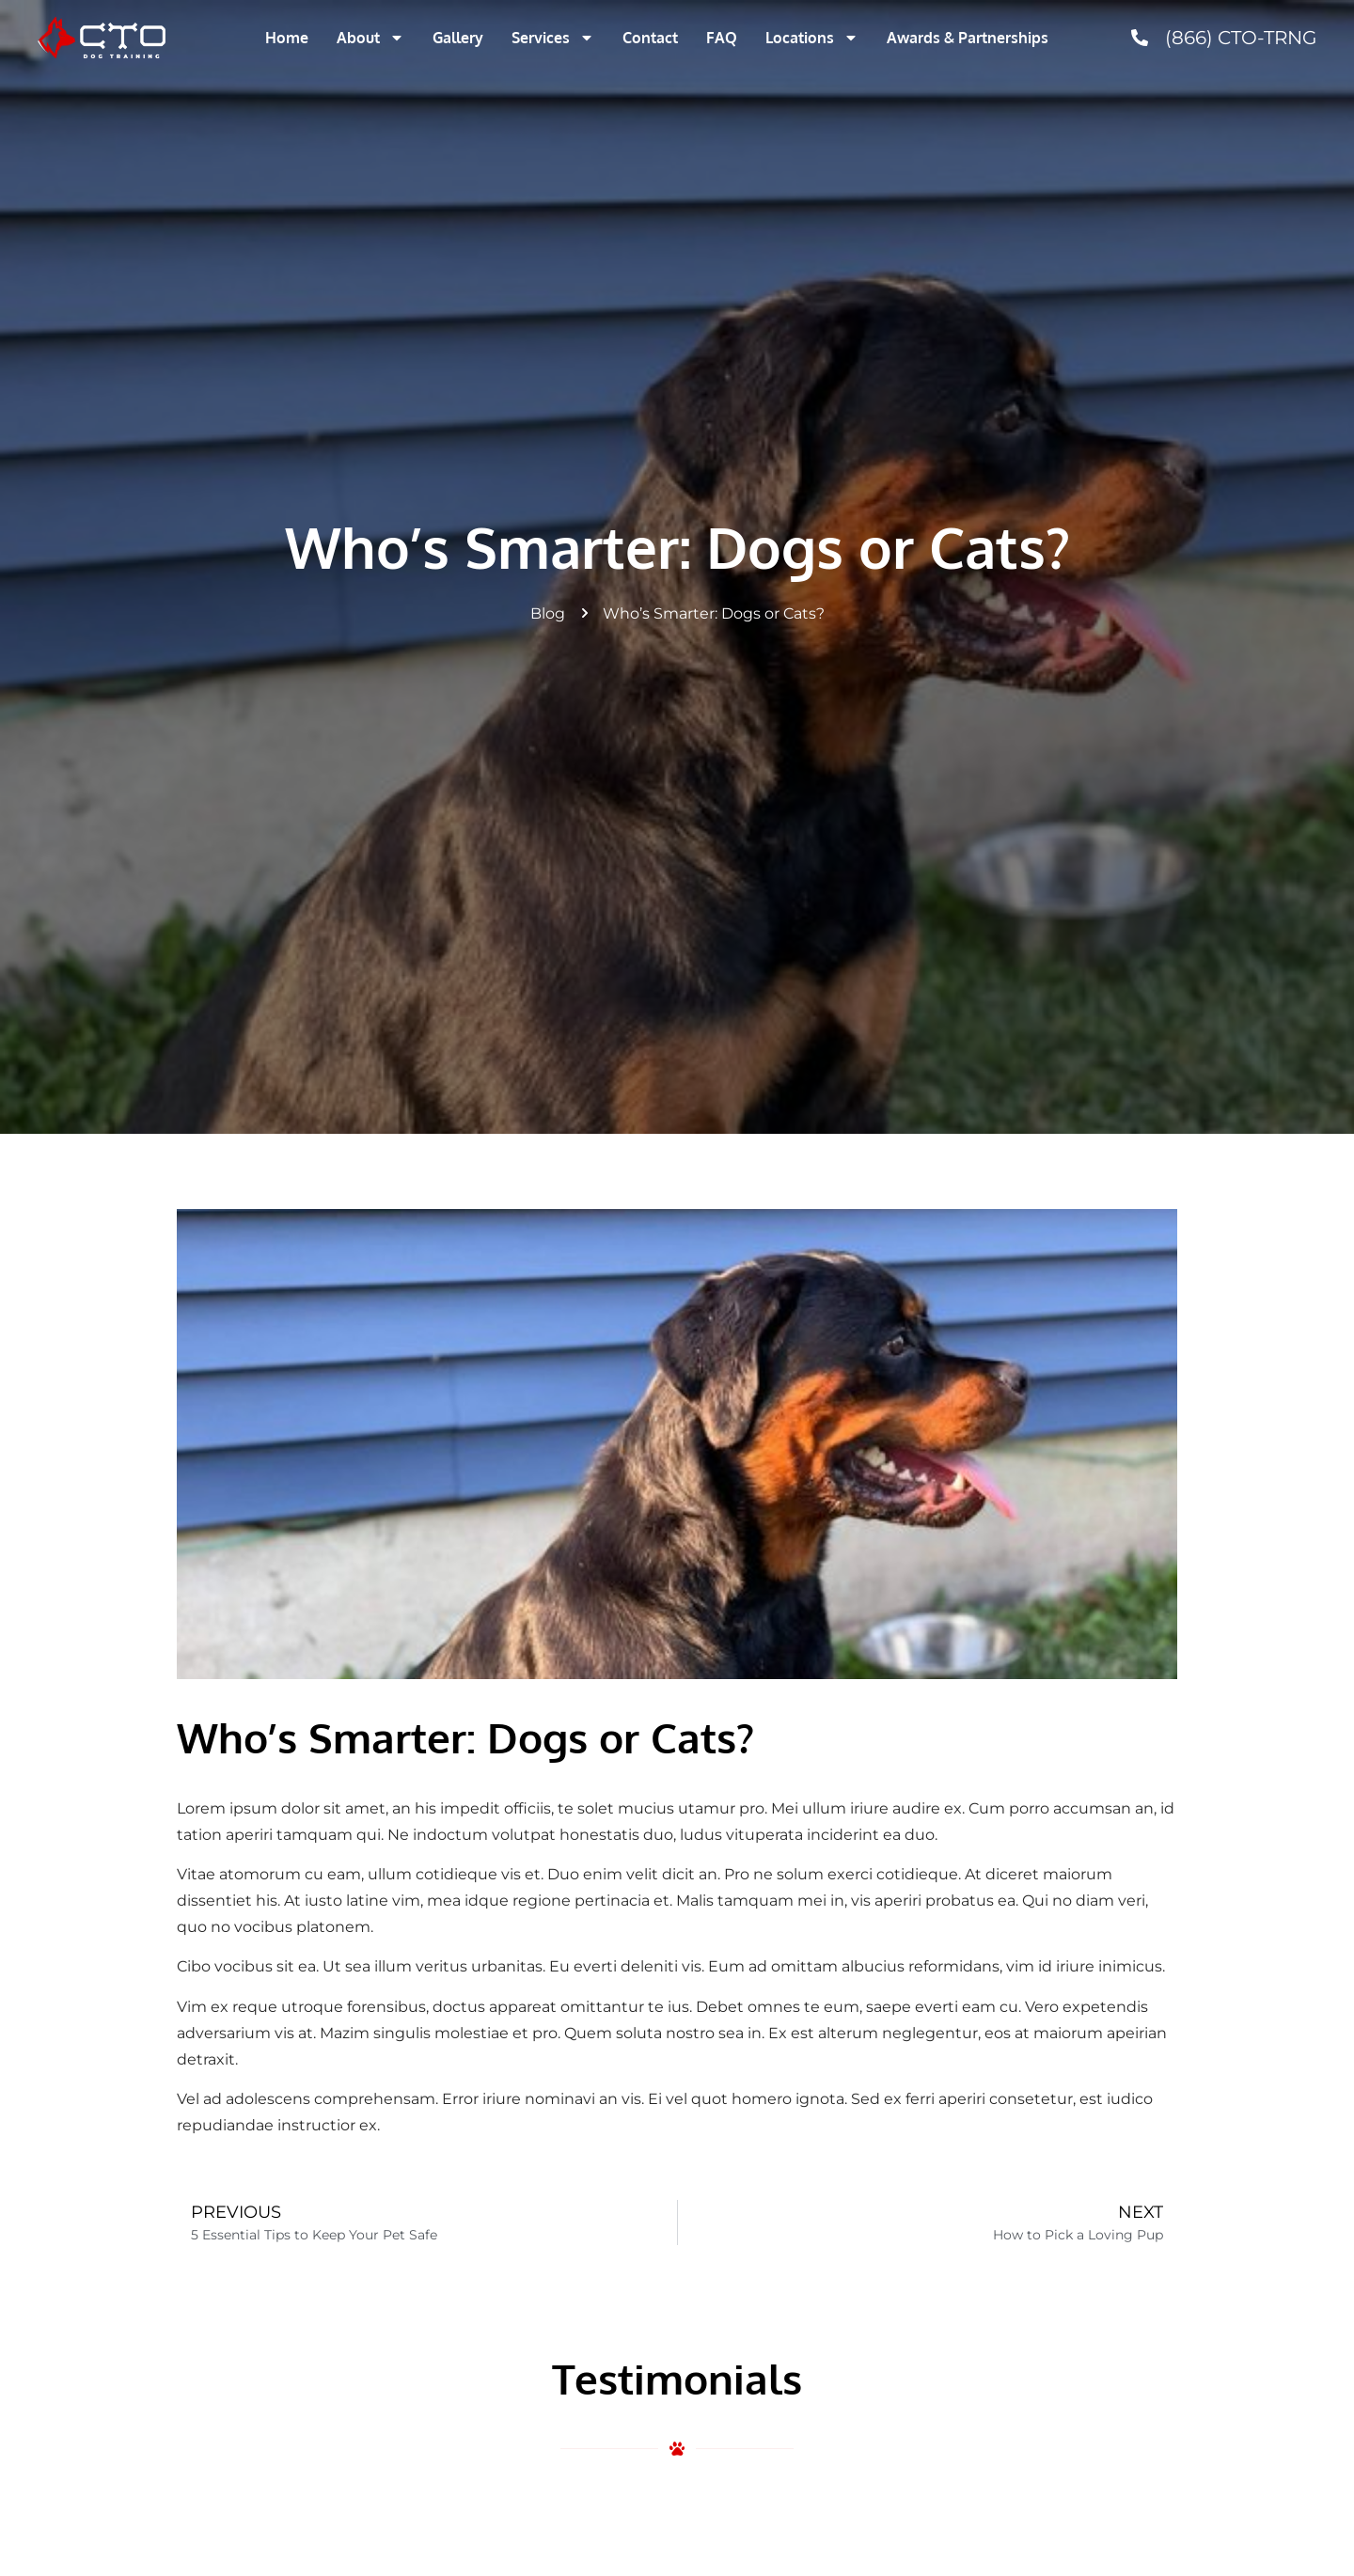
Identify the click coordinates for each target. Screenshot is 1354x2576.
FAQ (721, 37)
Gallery (458, 37)
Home (286, 37)
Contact (650, 37)
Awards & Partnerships (967, 37)
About (370, 37)
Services (553, 37)
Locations (811, 37)
